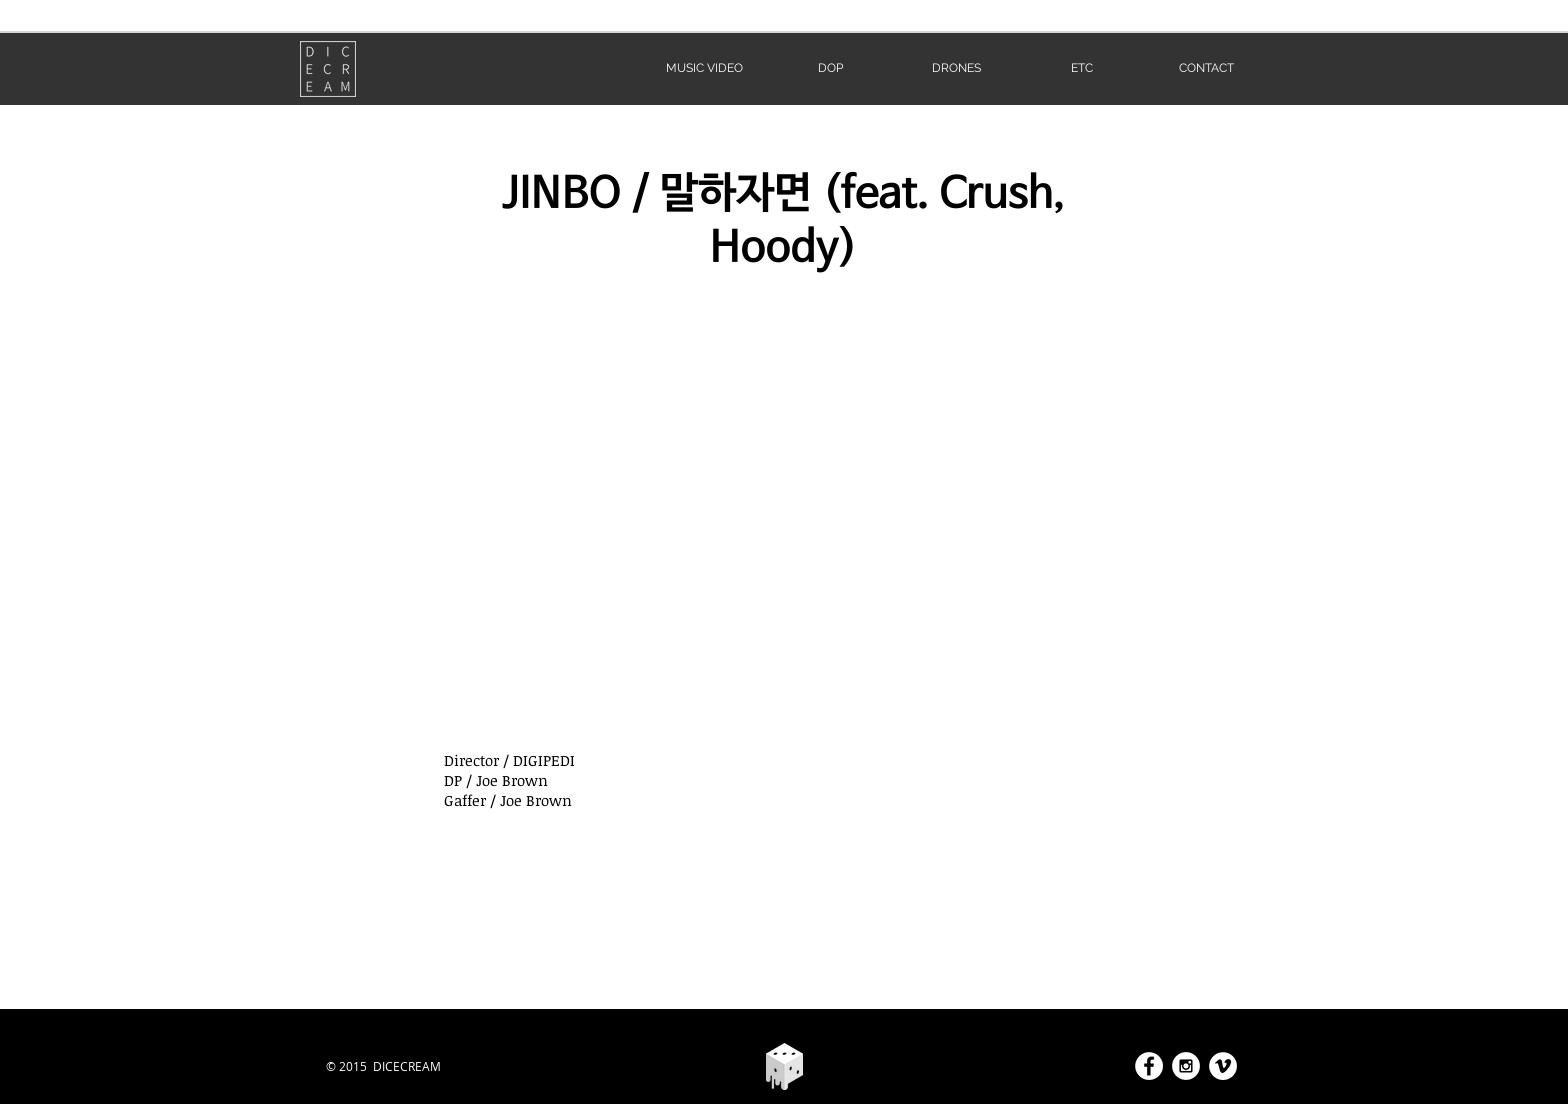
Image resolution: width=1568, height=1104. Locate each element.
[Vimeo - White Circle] (1223, 1066)
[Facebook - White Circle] (1149, 1066)
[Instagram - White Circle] (1186, 1066)
